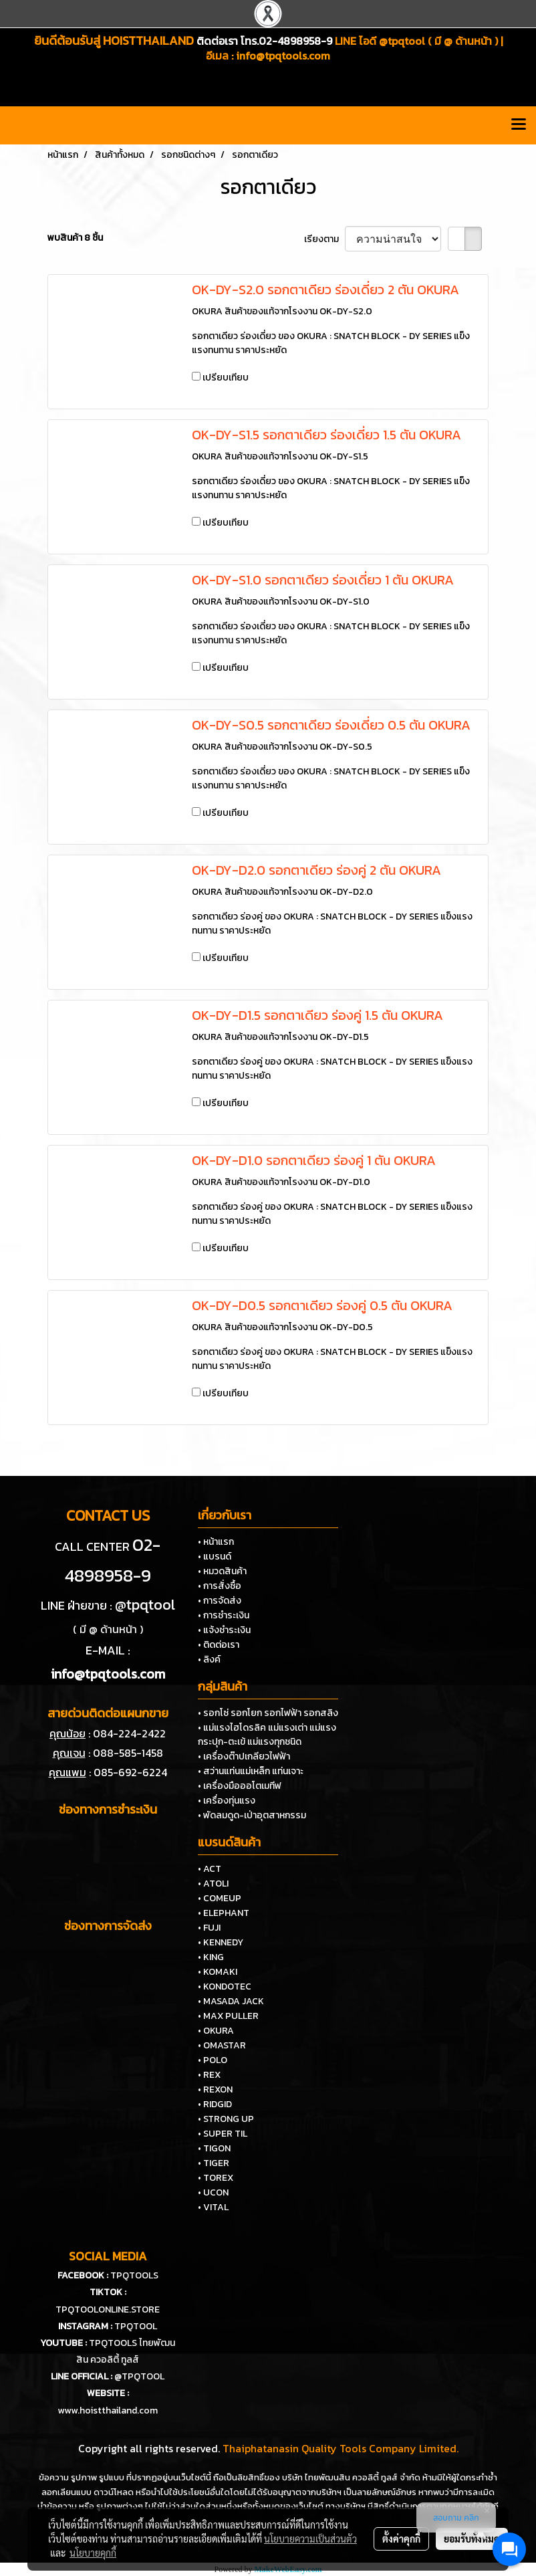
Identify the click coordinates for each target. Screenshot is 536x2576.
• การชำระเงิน (223, 1615)
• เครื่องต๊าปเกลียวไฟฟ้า (244, 1756)
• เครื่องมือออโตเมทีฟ (239, 1786)
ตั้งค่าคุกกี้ (401, 2539)
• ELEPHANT (223, 1913)
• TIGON (214, 2148)
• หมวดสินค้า (222, 1571)
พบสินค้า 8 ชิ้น (75, 238)
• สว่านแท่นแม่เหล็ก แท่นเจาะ (250, 1771)
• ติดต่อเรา (218, 1645)
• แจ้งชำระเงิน (224, 1630)
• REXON (215, 2089)
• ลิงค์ (209, 1659)
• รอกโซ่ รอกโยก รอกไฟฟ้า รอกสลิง (268, 1713)
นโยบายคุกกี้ (93, 2553)
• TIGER (213, 2163)
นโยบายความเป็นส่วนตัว (310, 2539)
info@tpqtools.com (283, 55)
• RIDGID (215, 2104)
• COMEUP (219, 1898)
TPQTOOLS (134, 2275)
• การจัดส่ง (219, 1601)
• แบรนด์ (214, 1556)
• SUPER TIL (222, 2134)
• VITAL (213, 2207)
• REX (209, 2075)
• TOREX (215, 2178)
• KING (211, 1957)
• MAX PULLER (228, 2016)
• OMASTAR (222, 2045)
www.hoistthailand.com (107, 2410)
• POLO (212, 2060)
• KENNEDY (220, 1942)
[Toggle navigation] (518, 125)
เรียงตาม (324, 239)
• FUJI (209, 1928)
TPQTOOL (135, 2326)
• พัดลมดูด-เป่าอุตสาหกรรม (252, 1815)
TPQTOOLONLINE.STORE (107, 2309)
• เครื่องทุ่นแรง (226, 1801)
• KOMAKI (217, 1972)
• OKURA (216, 2031)
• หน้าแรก (216, 1542)
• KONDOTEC (224, 1986)
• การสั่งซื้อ (219, 1586)
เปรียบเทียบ (226, 377)
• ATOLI (213, 1883)
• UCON (213, 2192)
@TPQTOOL (139, 2376)
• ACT (209, 1869)
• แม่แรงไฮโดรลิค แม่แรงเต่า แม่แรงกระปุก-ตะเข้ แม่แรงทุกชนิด (267, 1735)
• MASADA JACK (231, 2001)
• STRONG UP (226, 2119)
